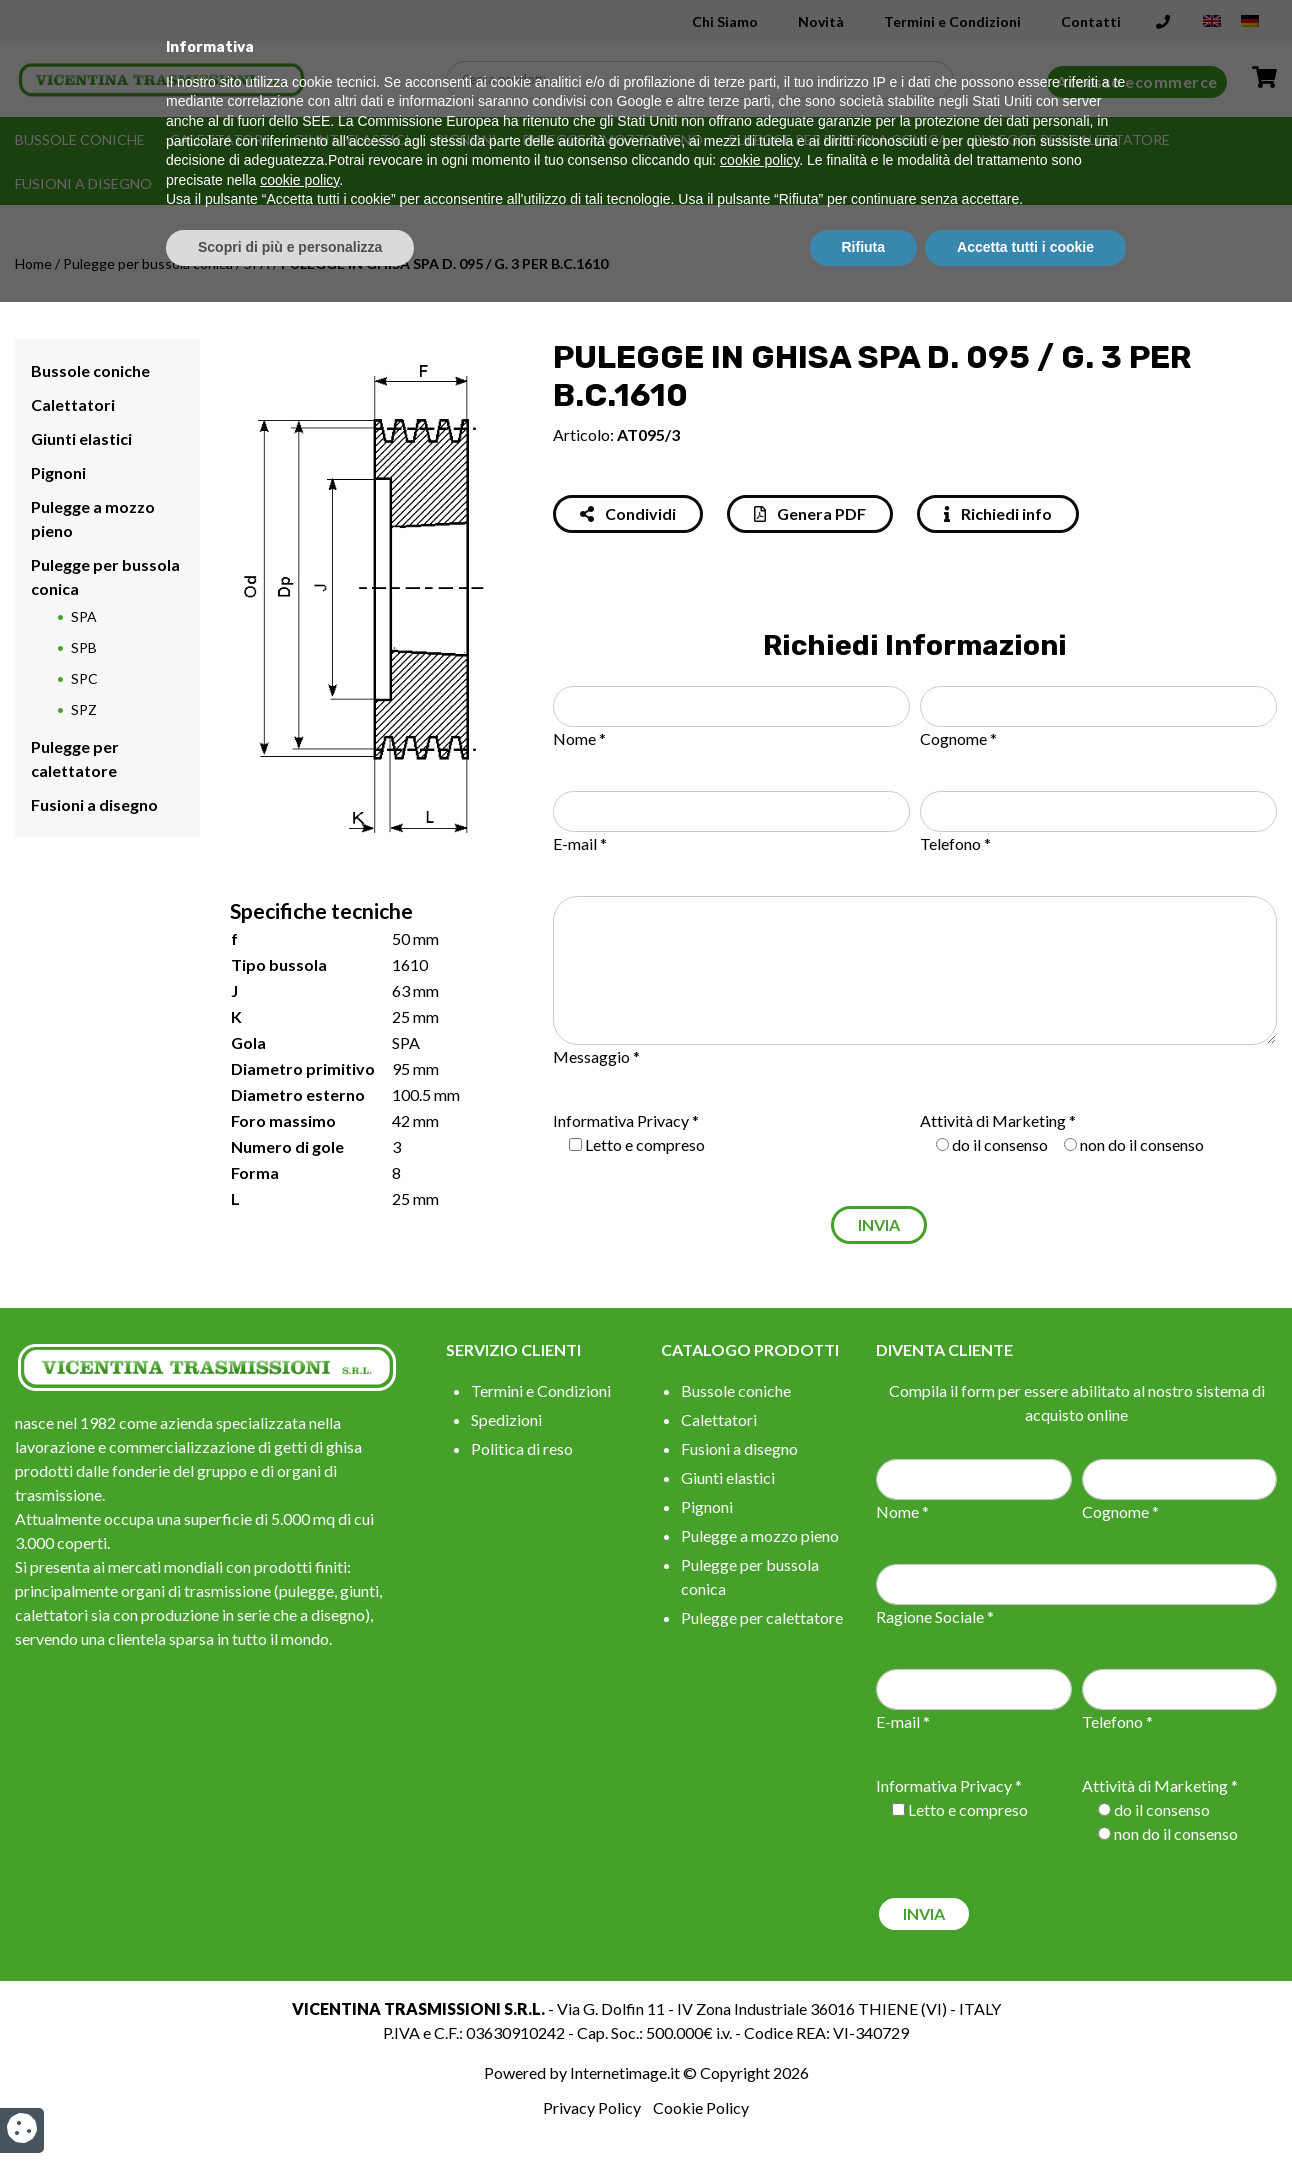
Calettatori (219, 139)
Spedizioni (506, 1419)
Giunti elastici (351, 139)
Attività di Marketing (993, 1120)
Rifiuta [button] (864, 2108)
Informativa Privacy (621, 1120)
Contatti (1091, 21)
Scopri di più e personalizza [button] (290, 2108)
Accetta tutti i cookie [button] (1025, 2108)
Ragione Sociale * (935, 1616)
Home (33, 263)
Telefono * (955, 843)
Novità (821, 21)
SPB (84, 647)
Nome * (579, 738)
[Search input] (705, 80)
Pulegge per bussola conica (838, 139)
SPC (84, 678)
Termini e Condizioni (952, 21)
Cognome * (958, 738)
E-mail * (580, 843)
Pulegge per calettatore (1071, 139)
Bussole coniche (80, 139)
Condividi (628, 513)
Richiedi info (998, 513)
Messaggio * (596, 1056)
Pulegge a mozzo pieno (612, 139)
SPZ (84, 709)
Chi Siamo (725, 21)
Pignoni (466, 139)
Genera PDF (810, 513)
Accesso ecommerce (1137, 81)
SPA (257, 263)
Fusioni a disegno (83, 183)
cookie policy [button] (759, 2022)
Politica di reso (522, 1448)
